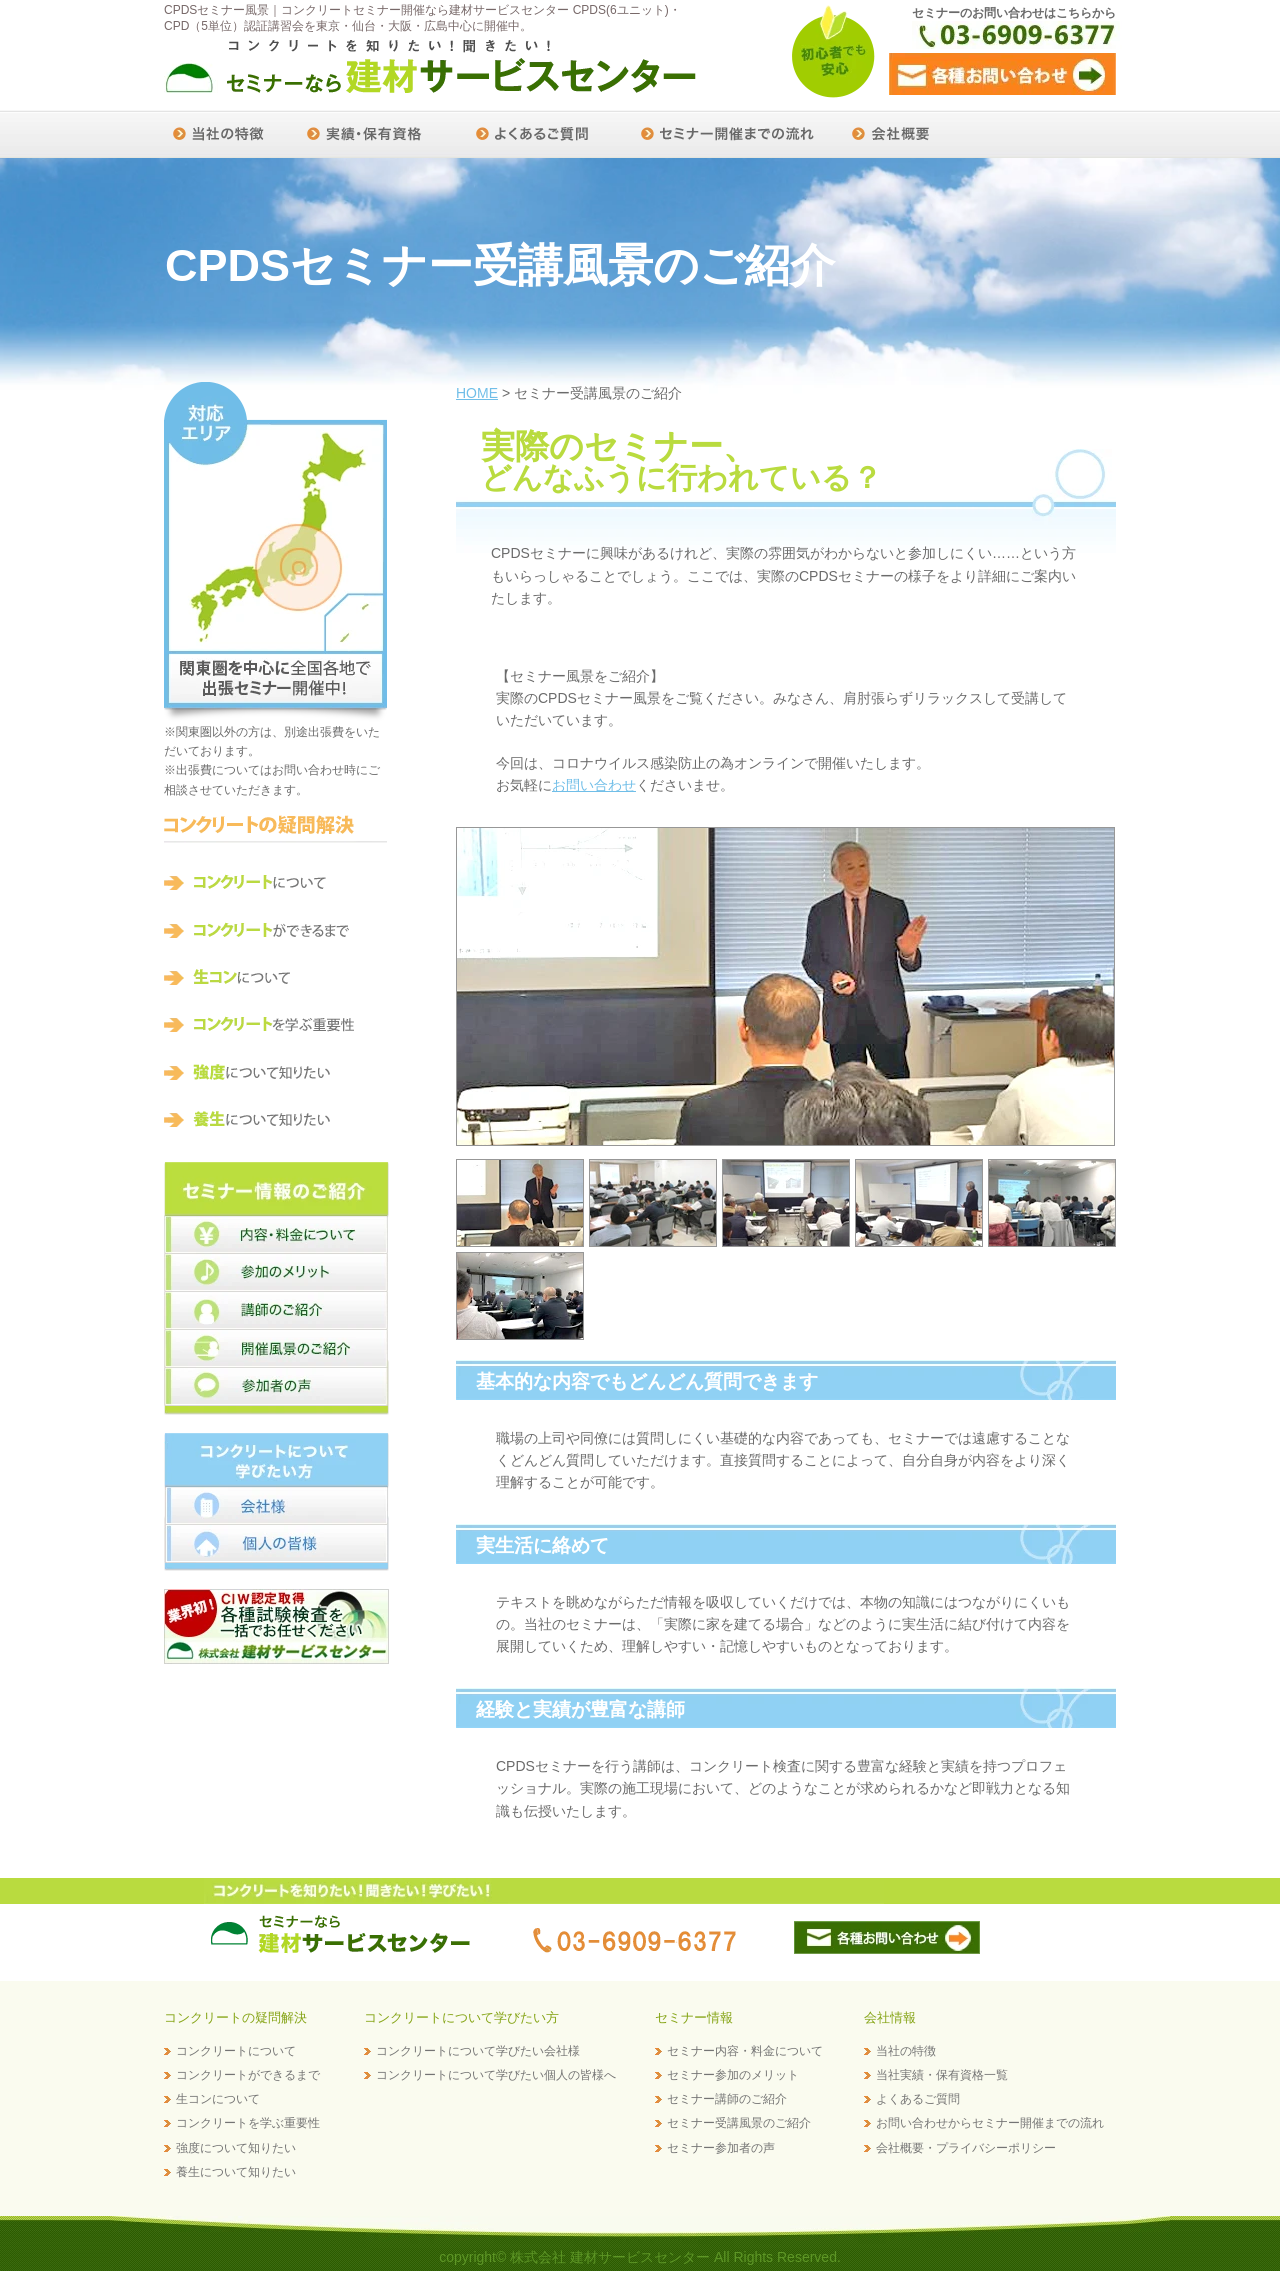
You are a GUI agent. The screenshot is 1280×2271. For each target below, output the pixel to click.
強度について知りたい (236, 2148)
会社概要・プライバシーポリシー (966, 2148)
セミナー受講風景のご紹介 (739, 2123)
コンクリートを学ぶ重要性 (248, 2123)
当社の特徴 (906, 2051)
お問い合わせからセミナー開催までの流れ (990, 2123)
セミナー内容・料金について (745, 2051)
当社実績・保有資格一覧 (942, 2075)
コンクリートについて (236, 2051)
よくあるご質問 (918, 2099)
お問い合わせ (594, 785)
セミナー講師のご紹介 (727, 2099)
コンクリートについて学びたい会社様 (478, 2051)
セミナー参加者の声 (721, 2148)
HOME (477, 393)
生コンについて (218, 2099)
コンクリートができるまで (248, 2075)
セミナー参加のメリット (733, 2075)
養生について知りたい (236, 2172)
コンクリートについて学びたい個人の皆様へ (496, 2075)
